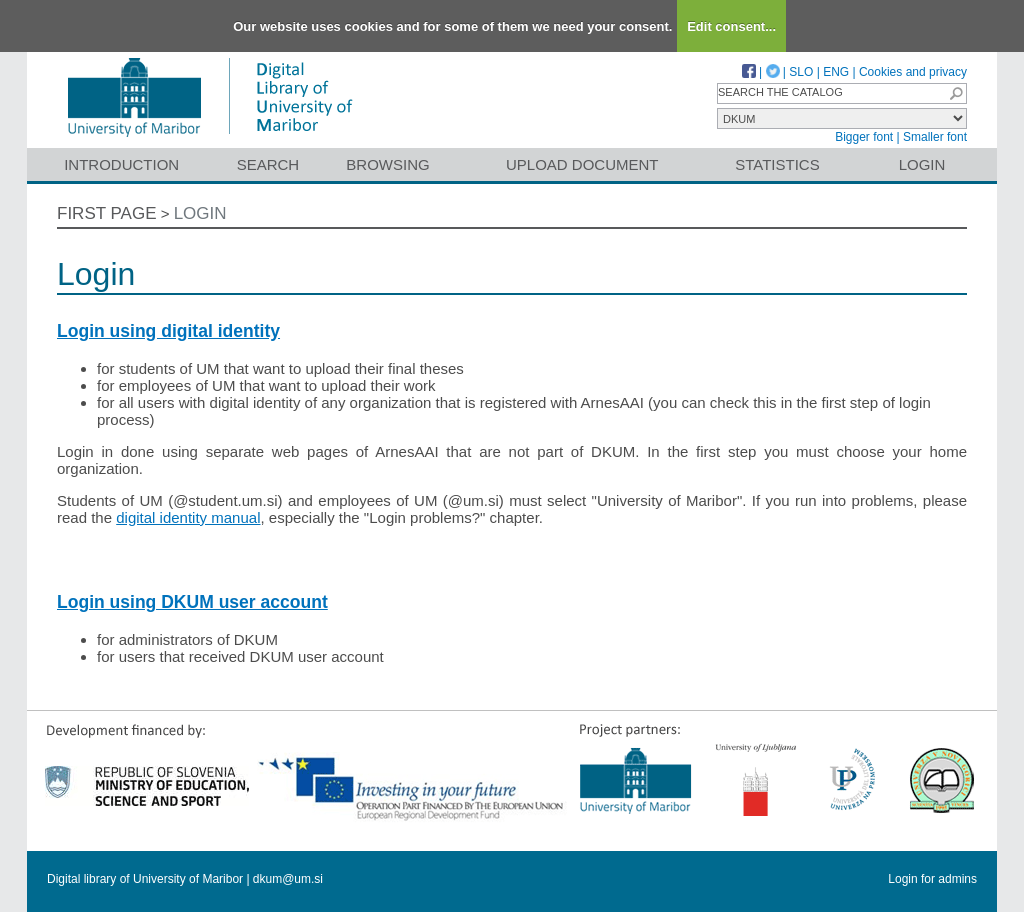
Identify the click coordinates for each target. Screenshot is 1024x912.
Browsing (387, 164)
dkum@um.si (288, 879)
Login (922, 164)
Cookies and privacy (913, 72)
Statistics (777, 164)
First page (107, 213)
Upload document (582, 164)
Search (268, 164)
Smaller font (935, 137)
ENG (836, 72)
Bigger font (864, 137)
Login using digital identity (168, 331)
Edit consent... (731, 26)
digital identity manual (188, 517)
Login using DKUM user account (192, 602)
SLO (801, 72)
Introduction (121, 164)
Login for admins (932, 879)
